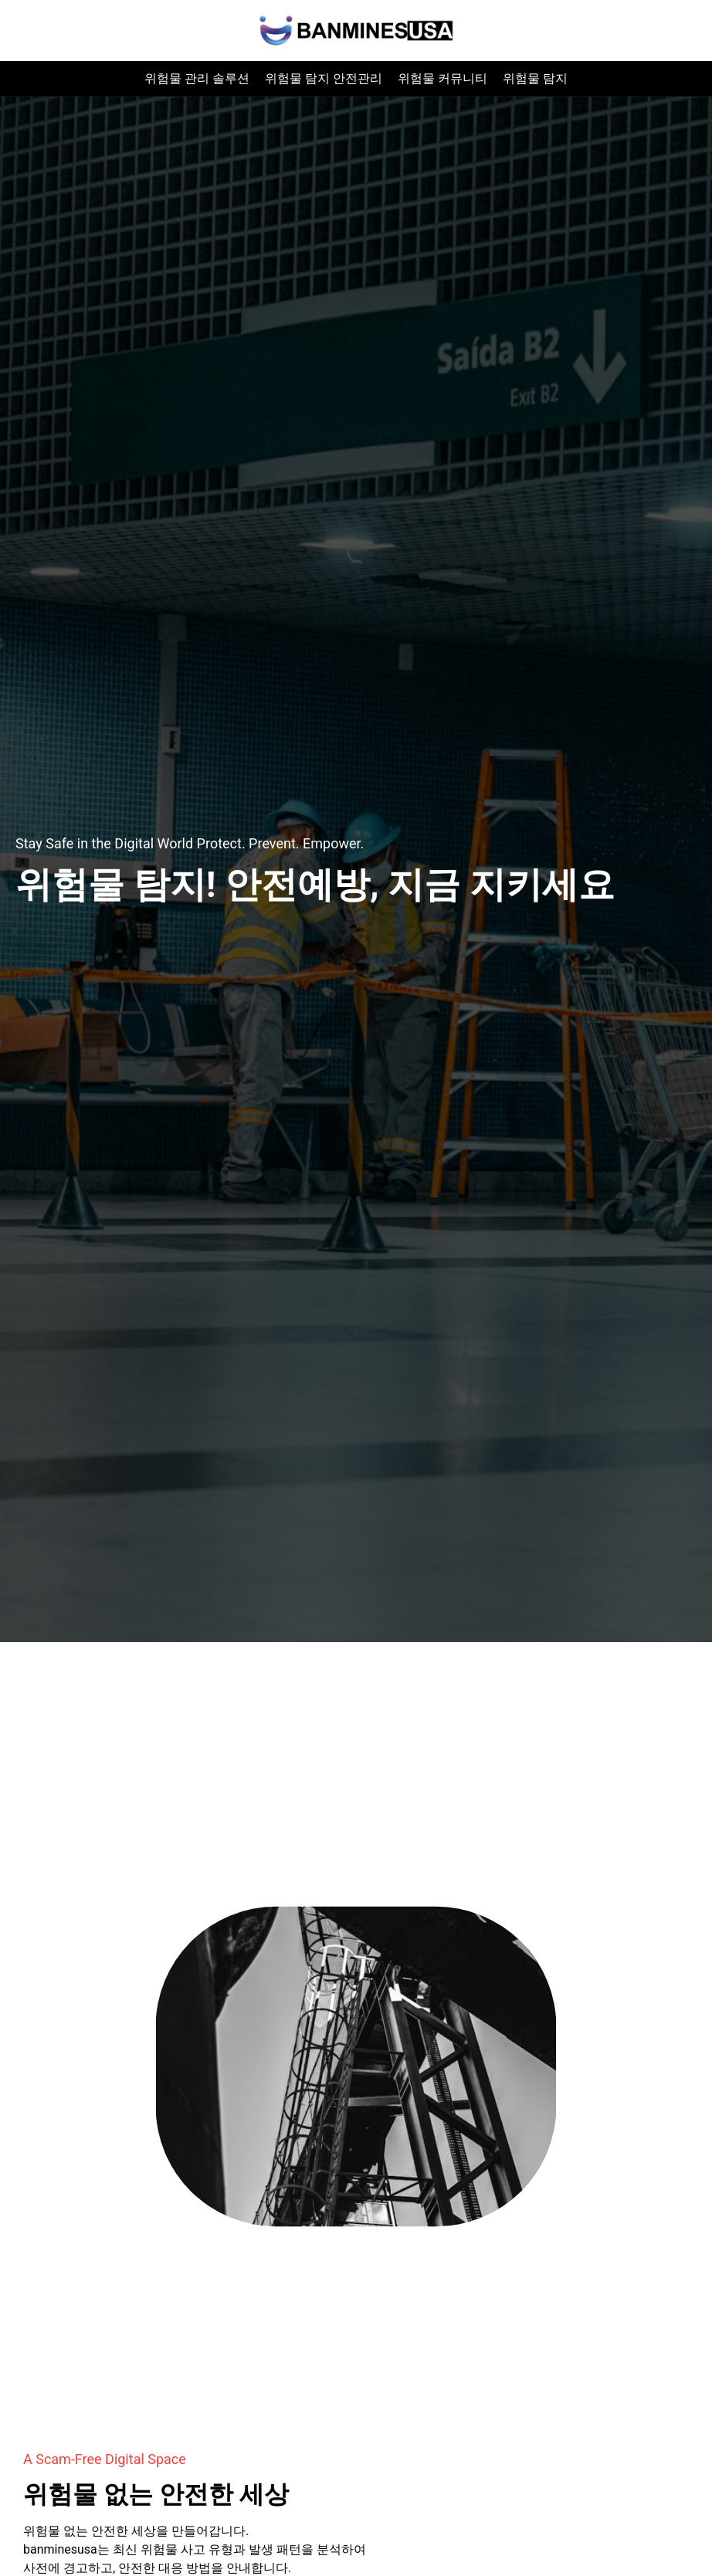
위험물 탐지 (535, 78)
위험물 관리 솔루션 (196, 78)
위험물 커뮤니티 (442, 78)
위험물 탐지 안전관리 (323, 78)
